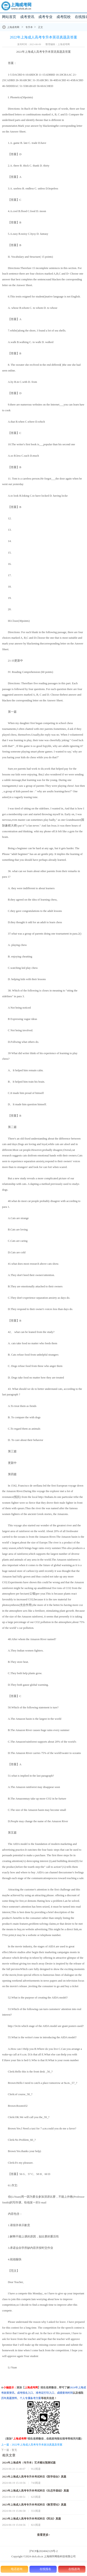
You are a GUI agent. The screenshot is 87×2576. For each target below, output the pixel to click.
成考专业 (45, 17)
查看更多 (43, 2534)
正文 (40, 27)
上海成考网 (13, 27)
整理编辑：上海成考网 (57, 44)
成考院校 (63, 17)
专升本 (29, 27)
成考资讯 (27, 17)
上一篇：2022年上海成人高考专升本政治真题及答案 (31, 2444)
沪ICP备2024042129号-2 (43, 2551)
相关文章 (8, 2455)
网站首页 (9, 17)
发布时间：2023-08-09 (29, 44)
